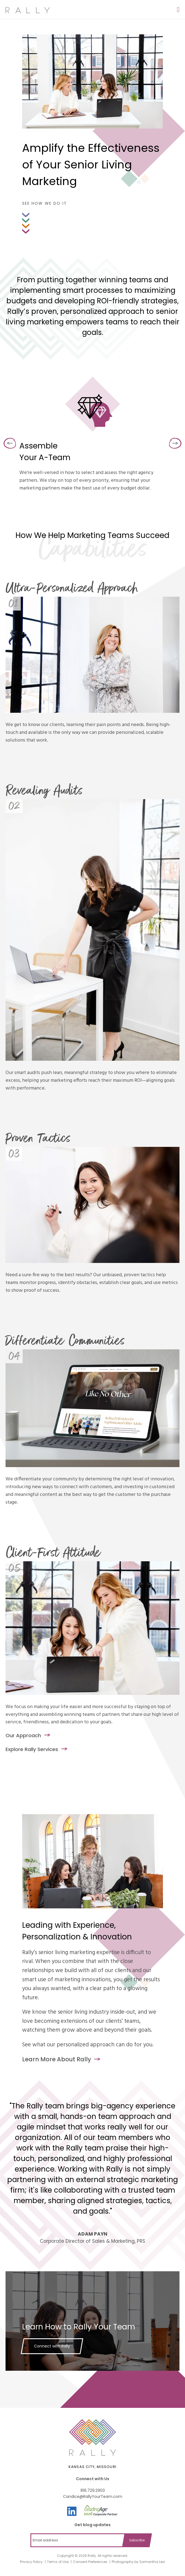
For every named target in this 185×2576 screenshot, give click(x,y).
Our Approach (23, 1735)
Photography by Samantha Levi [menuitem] (138, 2561)
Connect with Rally (52, 2346)
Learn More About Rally (56, 2059)
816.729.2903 (92, 2490)
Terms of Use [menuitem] (58, 2561)
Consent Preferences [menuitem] (90, 2561)
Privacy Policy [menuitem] (31, 2561)
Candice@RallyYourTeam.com (92, 2496)
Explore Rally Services (32, 1749)
